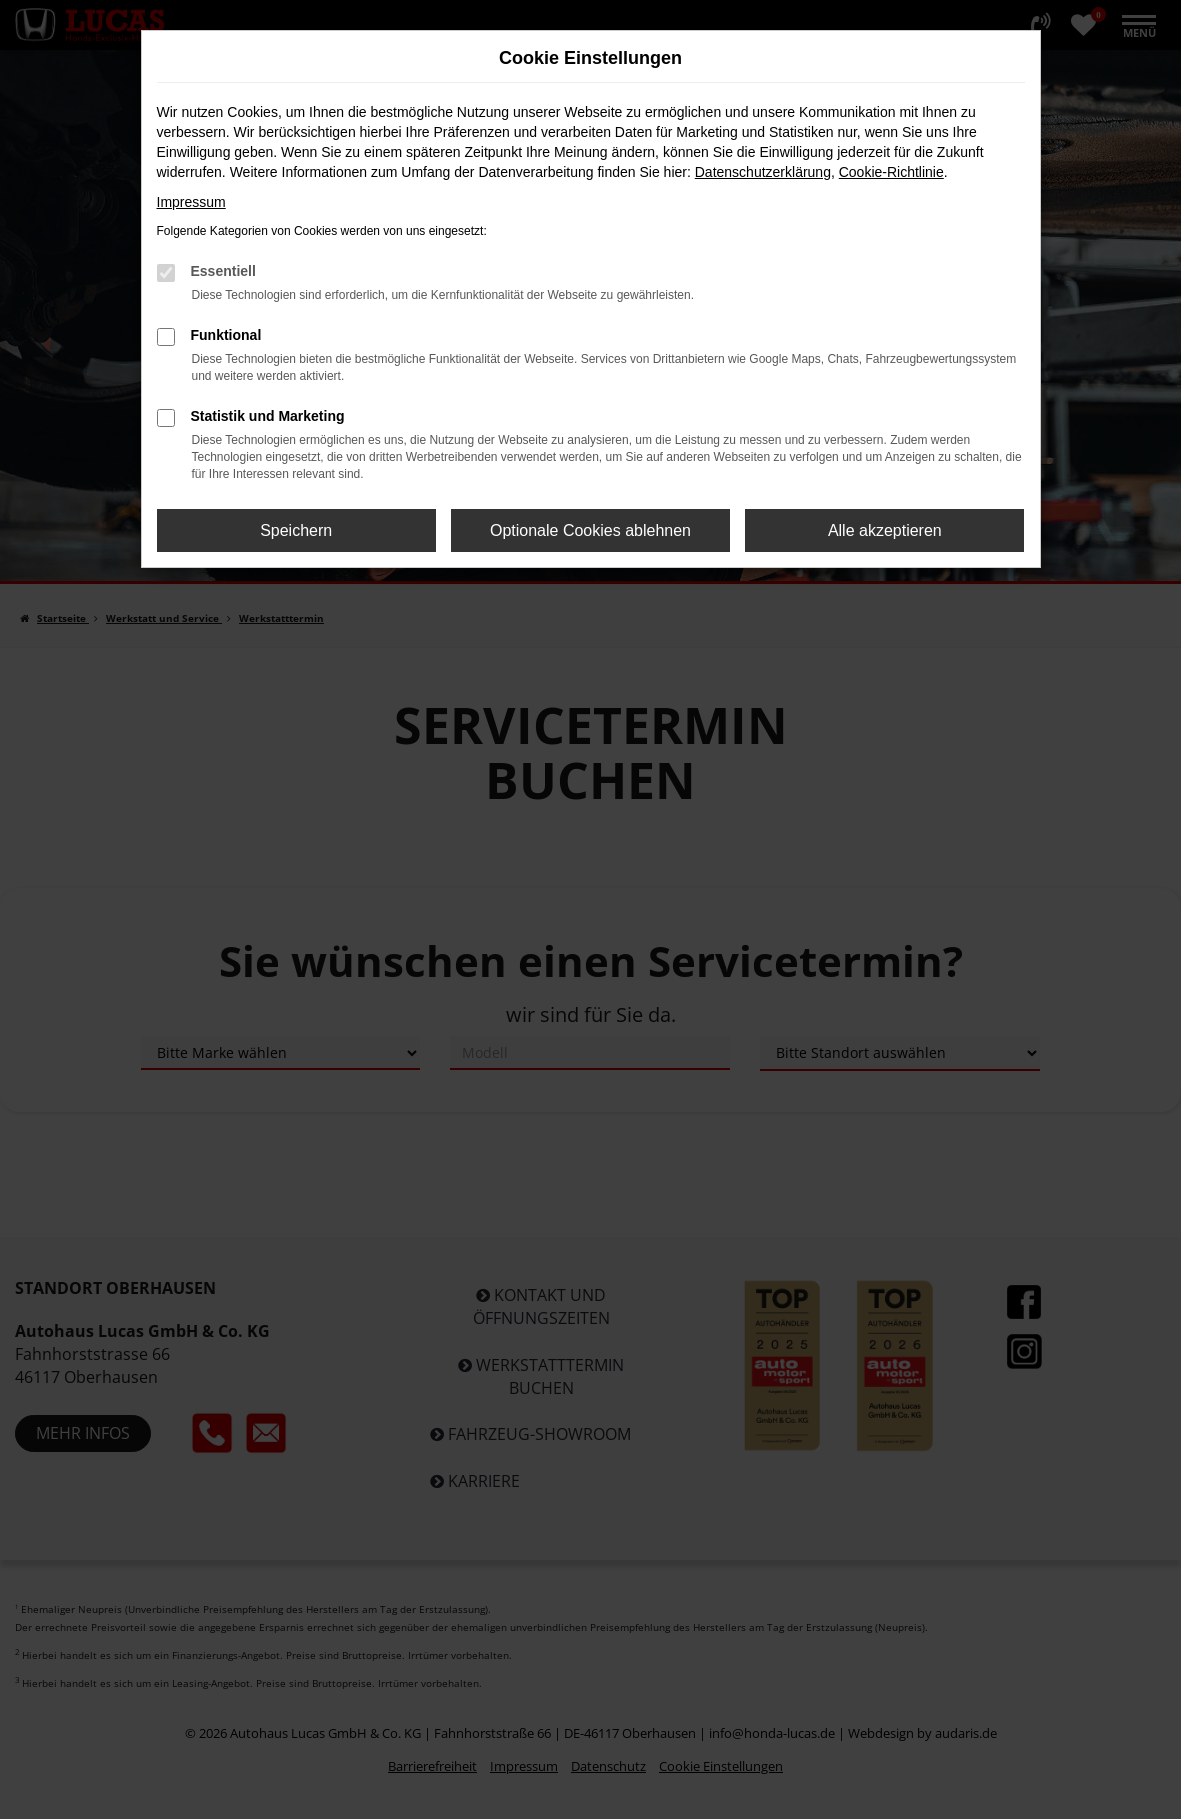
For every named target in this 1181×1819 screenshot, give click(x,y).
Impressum (191, 202)
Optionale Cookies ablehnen (590, 530)
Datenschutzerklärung (763, 172)
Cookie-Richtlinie (891, 172)
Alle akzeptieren (885, 530)
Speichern (296, 530)
